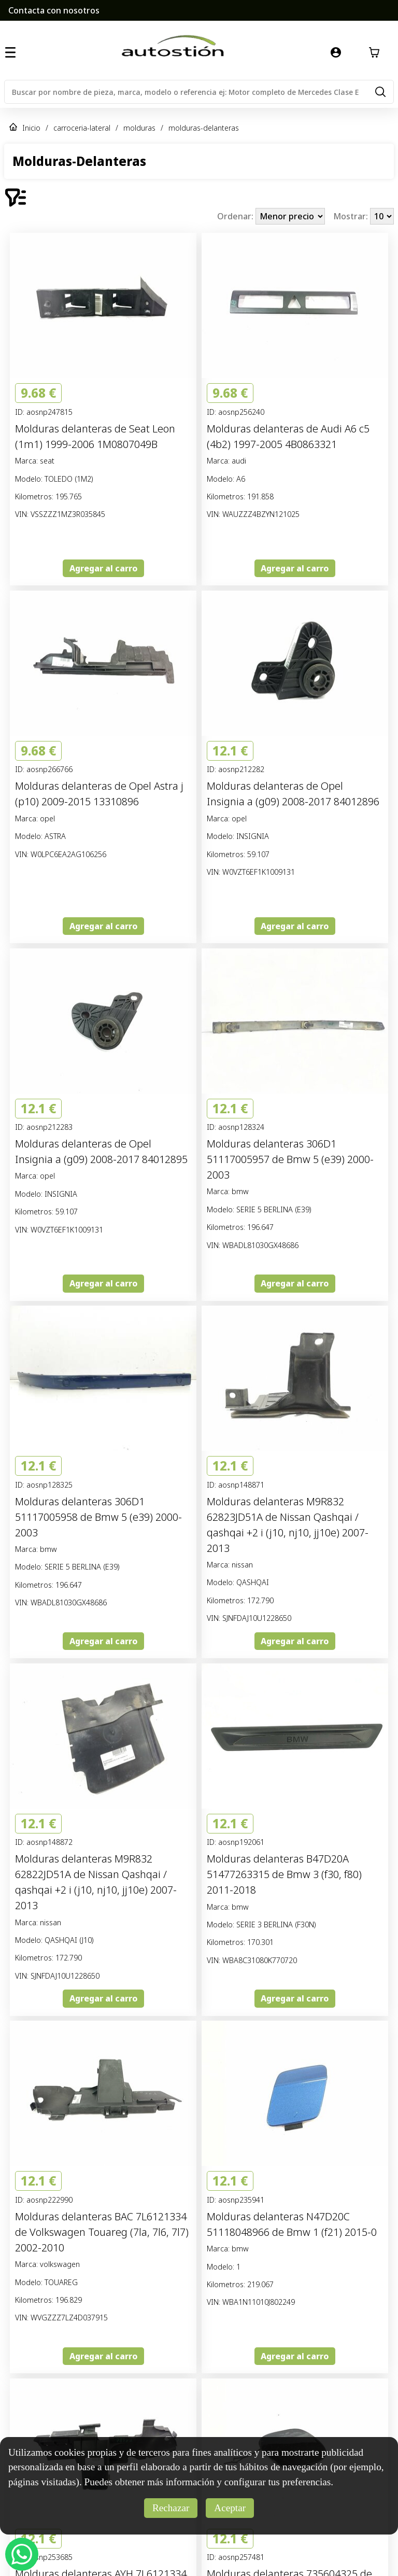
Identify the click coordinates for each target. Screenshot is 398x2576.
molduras (139, 128)
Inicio (31, 128)
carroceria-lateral (81, 128)
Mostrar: (351, 216)
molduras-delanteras (203, 128)
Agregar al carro (103, 568)
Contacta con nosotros (54, 10)
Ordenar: (236, 216)
